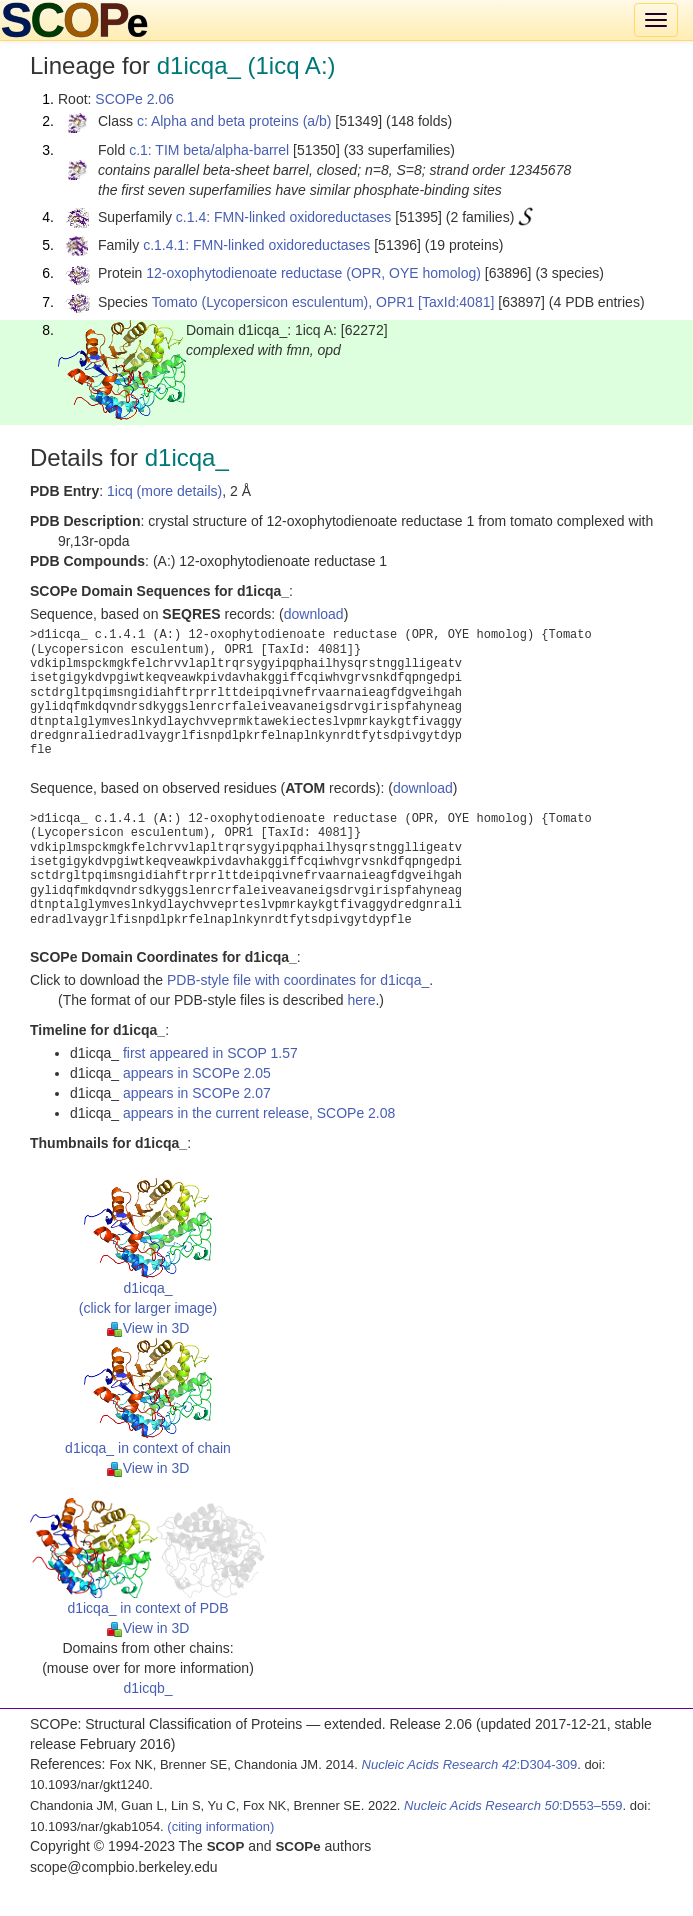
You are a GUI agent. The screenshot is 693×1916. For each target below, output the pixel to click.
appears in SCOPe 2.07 (197, 1093)
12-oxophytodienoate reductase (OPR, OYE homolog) (313, 273)
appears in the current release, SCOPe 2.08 (259, 1113)
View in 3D (148, 1328)
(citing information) (220, 1826)
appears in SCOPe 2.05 (197, 1073)
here (361, 1000)
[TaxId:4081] (456, 302)
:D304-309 (470, 1764)
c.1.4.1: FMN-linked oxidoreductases (256, 245)
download (314, 614)
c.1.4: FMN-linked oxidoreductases (284, 217)
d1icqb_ (147, 1688)
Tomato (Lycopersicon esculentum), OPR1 (283, 302)
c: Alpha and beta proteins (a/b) (234, 121)
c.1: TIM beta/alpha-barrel (209, 150)
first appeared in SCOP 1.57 (210, 1053)
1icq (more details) (164, 491)
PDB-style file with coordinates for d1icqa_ (298, 980)
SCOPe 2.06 (134, 99)
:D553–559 (513, 1805)
